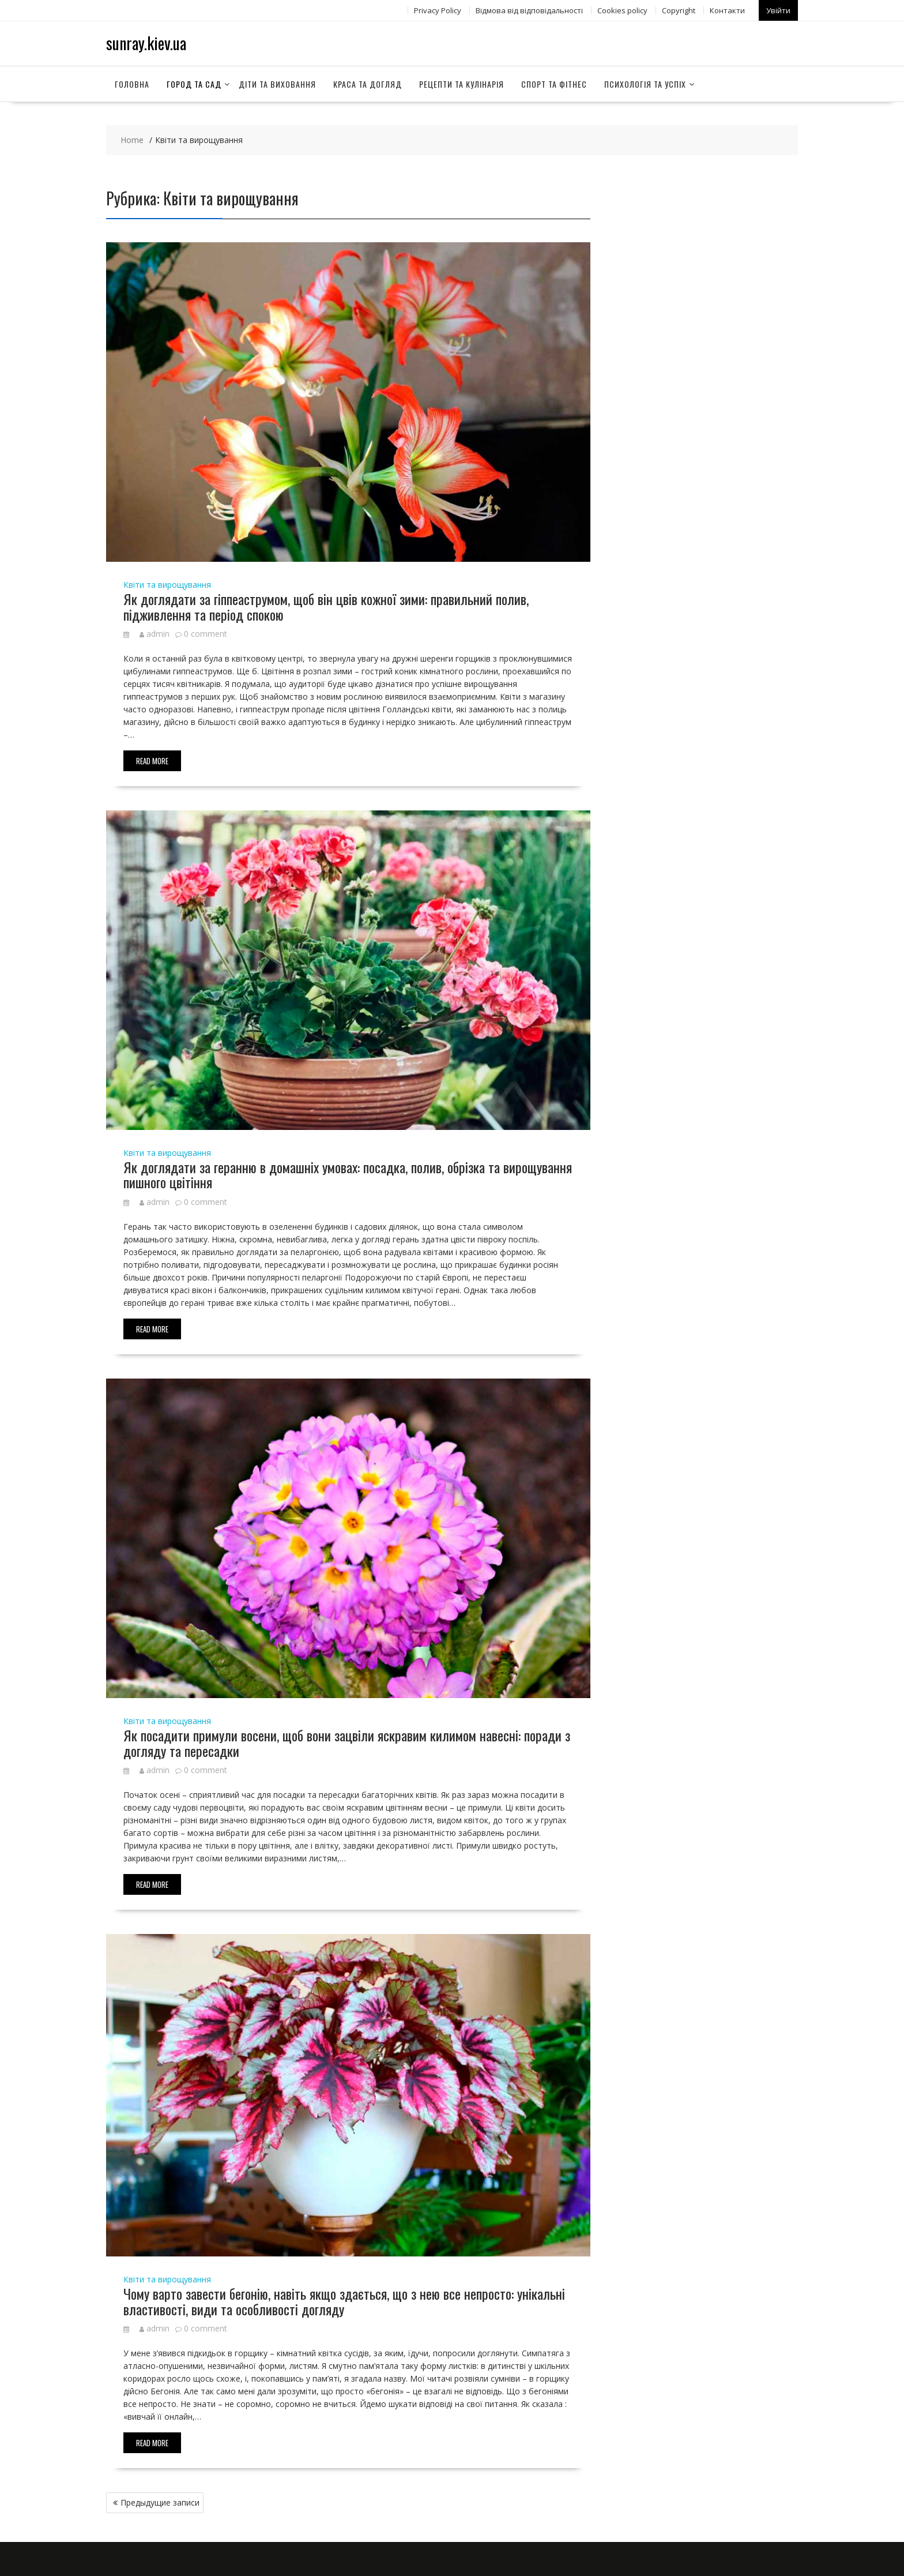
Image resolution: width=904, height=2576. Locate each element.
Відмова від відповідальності (529, 10)
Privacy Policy (437, 10)
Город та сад (194, 83)
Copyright (678, 10)
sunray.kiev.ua (146, 42)
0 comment (205, 633)
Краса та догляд (367, 83)
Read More (152, 760)
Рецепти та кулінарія (461, 83)
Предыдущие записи (159, 2501)
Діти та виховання (277, 83)
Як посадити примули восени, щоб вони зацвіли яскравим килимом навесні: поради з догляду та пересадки (346, 1742)
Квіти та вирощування (167, 584)
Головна (132, 83)
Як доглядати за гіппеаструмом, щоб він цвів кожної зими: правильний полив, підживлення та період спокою (326, 606)
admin (155, 633)
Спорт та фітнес (554, 83)
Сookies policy (622, 10)
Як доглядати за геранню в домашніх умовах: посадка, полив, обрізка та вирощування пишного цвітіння (347, 1174)
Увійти (778, 10)
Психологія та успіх (645, 83)
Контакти (727, 10)
